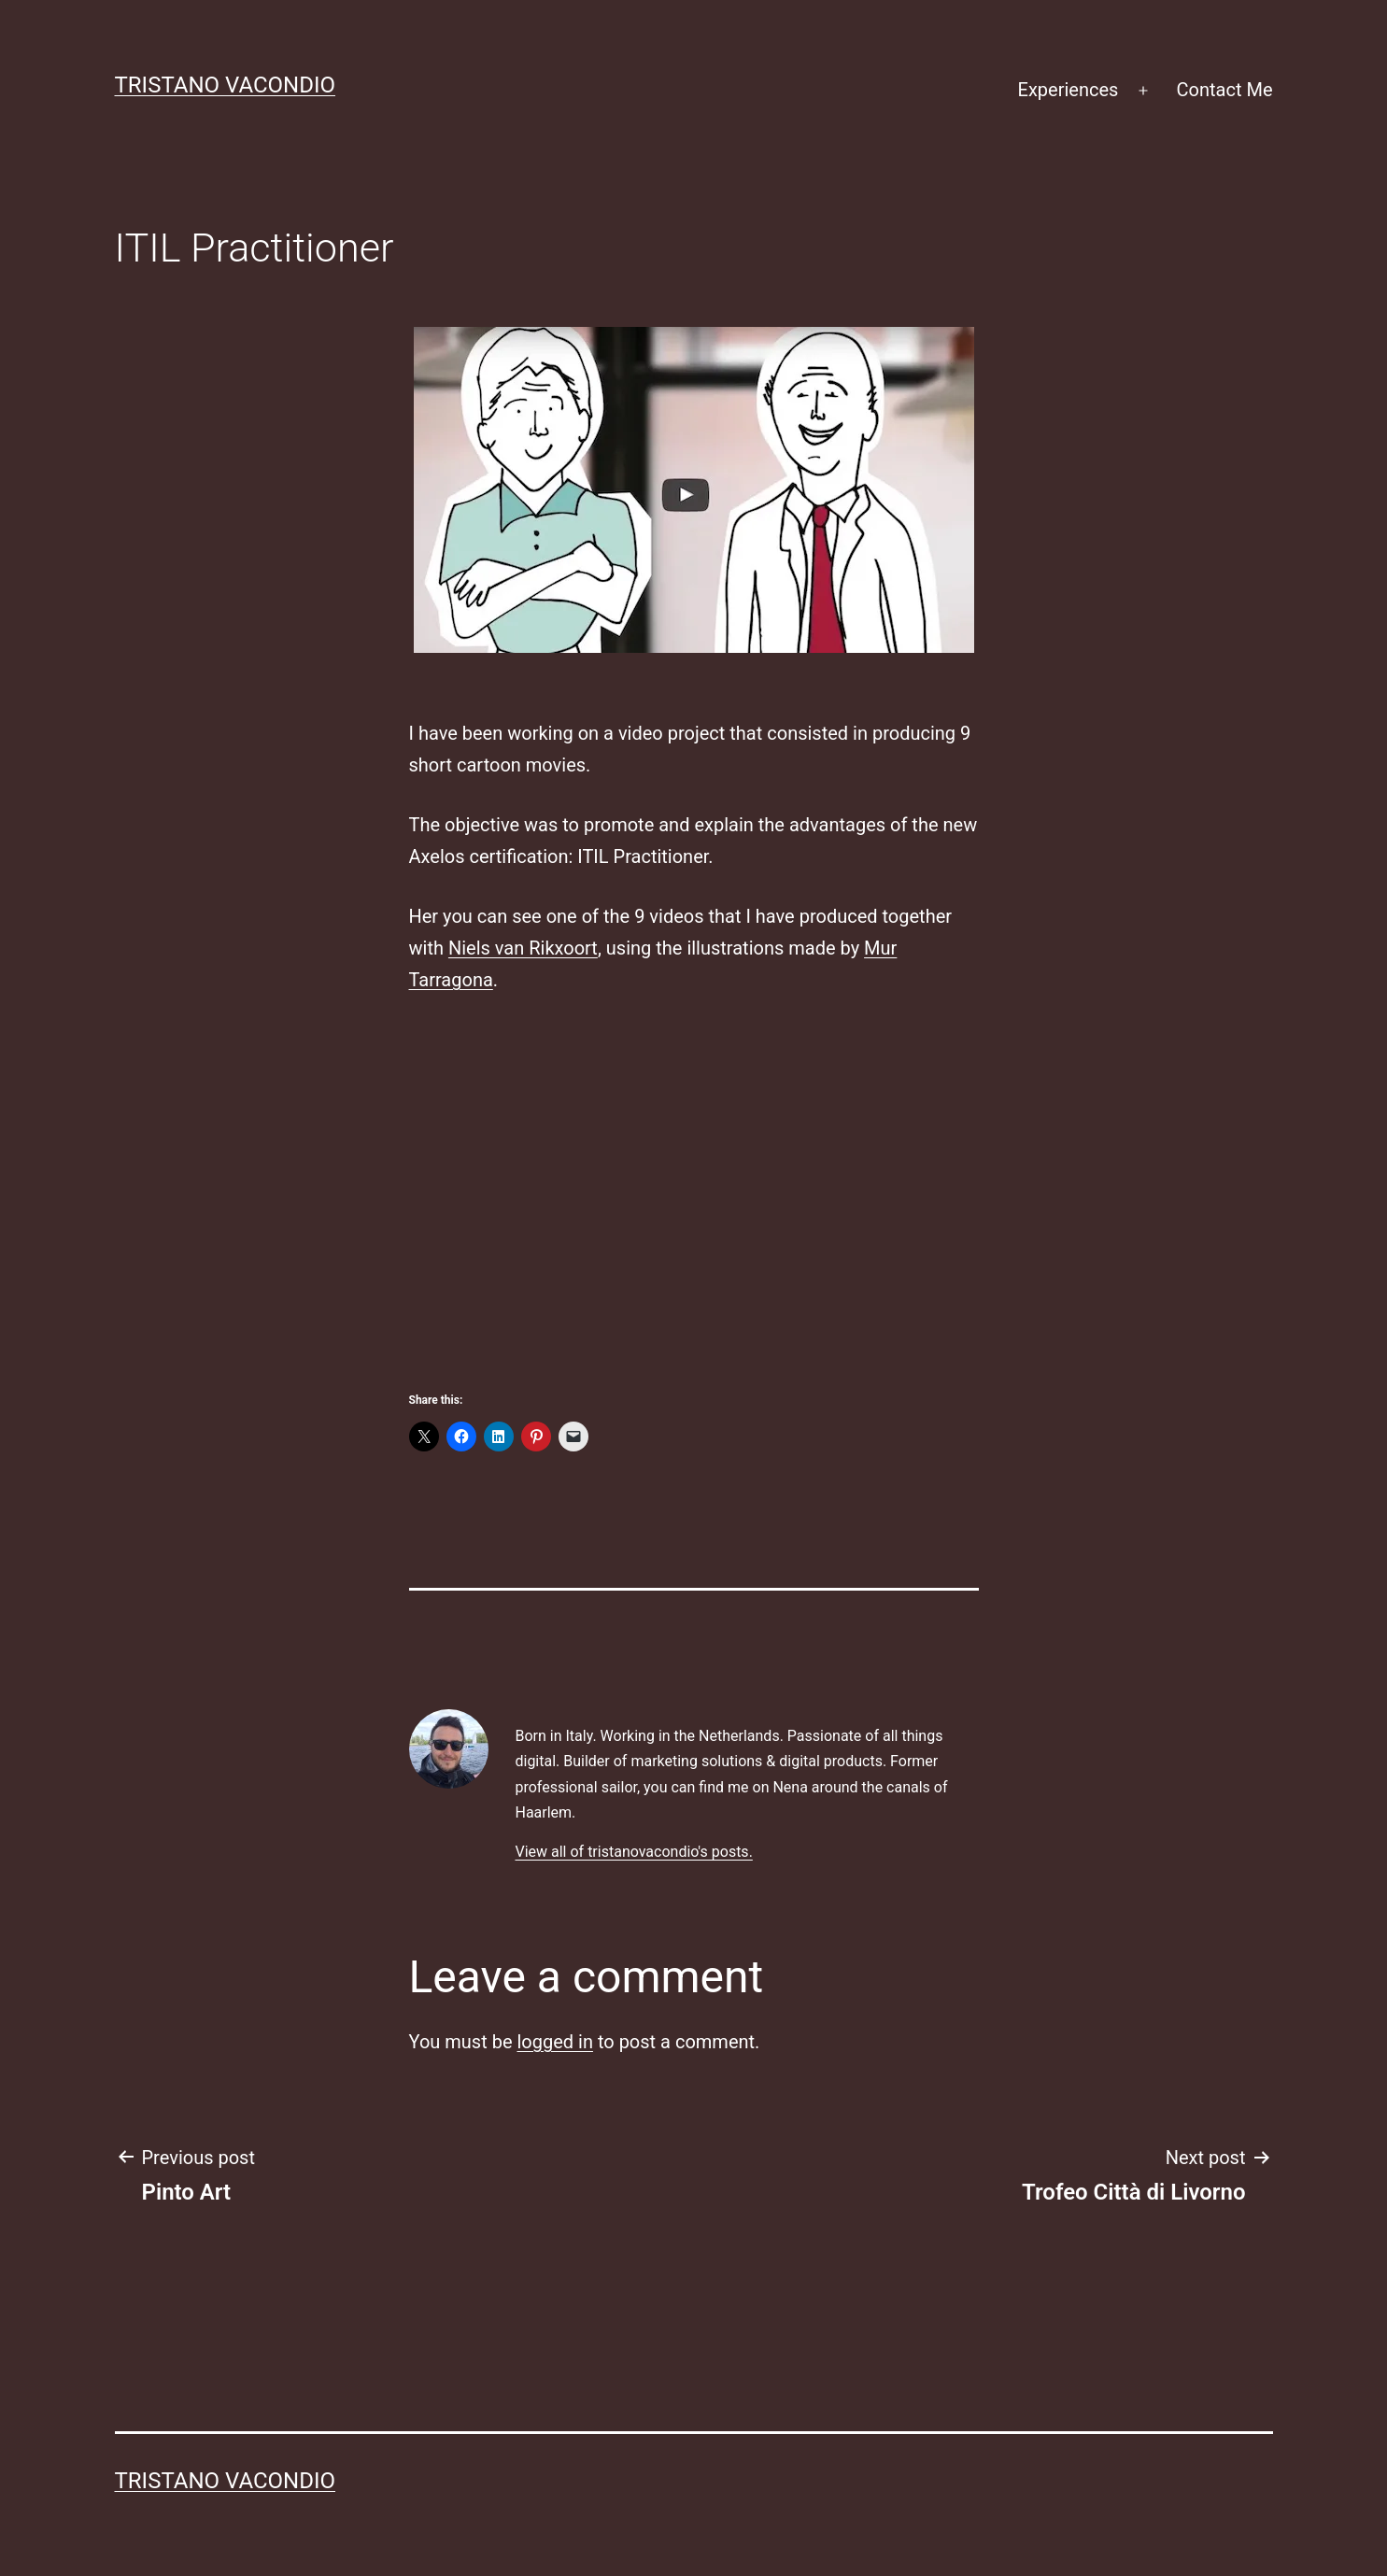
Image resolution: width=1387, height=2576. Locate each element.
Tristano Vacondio (225, 85)
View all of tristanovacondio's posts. (633, 1852)
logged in (554, 2042)
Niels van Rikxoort (523, 948)
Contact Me (1225, 89)
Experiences (1068, 89)
